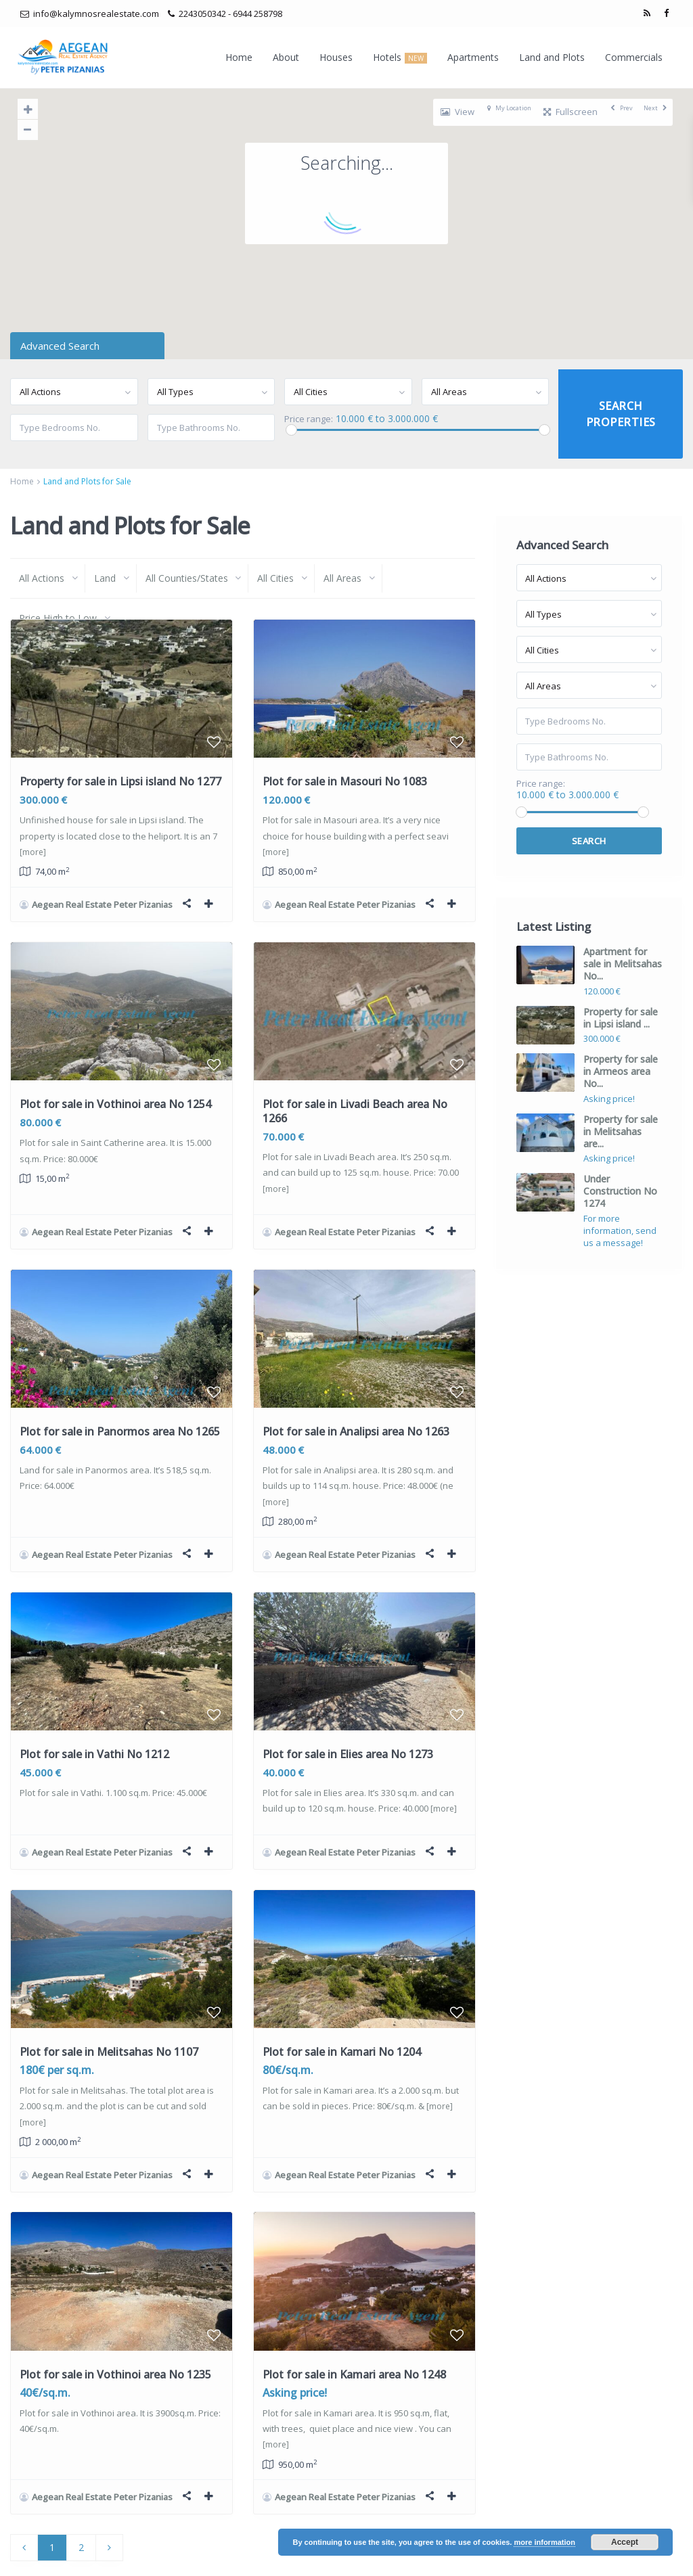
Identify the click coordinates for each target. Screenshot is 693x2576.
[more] (33, 852)
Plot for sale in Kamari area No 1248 (354, 2327)
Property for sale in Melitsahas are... (620, 1131)
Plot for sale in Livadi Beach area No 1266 (355, 1101)
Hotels (400, 57)
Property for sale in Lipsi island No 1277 (120, 781)
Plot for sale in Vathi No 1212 (94, 1725)
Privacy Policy (568, 2556)
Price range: (308, 419)
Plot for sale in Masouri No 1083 (345, 781)
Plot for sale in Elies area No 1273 (348, 1725)
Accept (624, 2542)
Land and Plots (552, 57)
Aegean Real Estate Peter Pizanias (102, 904)
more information (544, 2542)
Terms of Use (637, 2556)
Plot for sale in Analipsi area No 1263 (356, 1412)
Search (589, 841)
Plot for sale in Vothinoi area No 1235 (115, 2327)
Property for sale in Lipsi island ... (620, 1017)
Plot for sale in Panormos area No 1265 (120, 1412)
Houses (336, 57)
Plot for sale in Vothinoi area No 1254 (115, 1094)
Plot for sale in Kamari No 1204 (342, 2013)
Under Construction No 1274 (620, 1191)
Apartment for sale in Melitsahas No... (622, 963)
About (286, 57)
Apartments (473, 57)
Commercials (634, 57)
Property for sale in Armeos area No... (620, 1071)
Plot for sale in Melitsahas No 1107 (109, 2013)
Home (238, 57)
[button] (377, 311)
